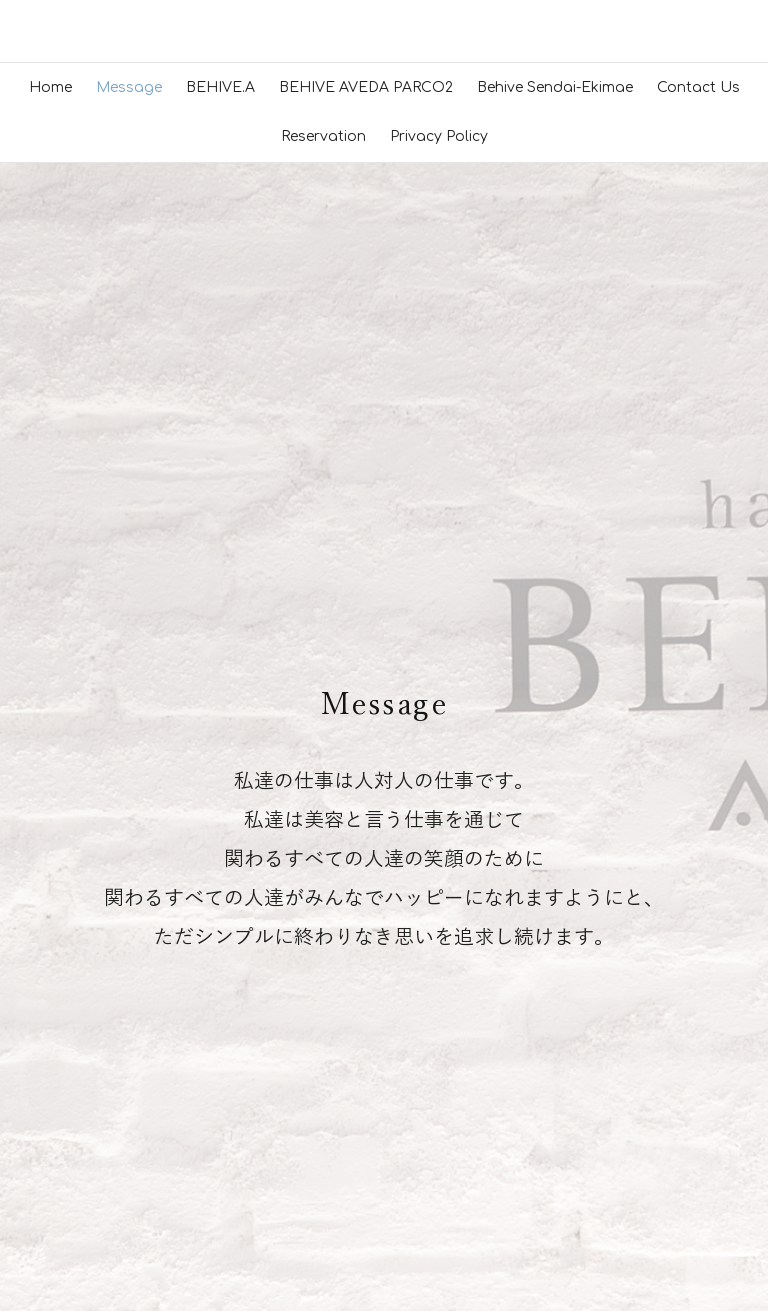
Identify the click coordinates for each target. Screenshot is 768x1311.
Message (129, 456)
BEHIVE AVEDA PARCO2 (366, 456)
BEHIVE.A (220, 456)
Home (50, 456)
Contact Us (698, 456)
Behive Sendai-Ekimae (555, 456)
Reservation (323, 506)
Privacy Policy (439, 506)
